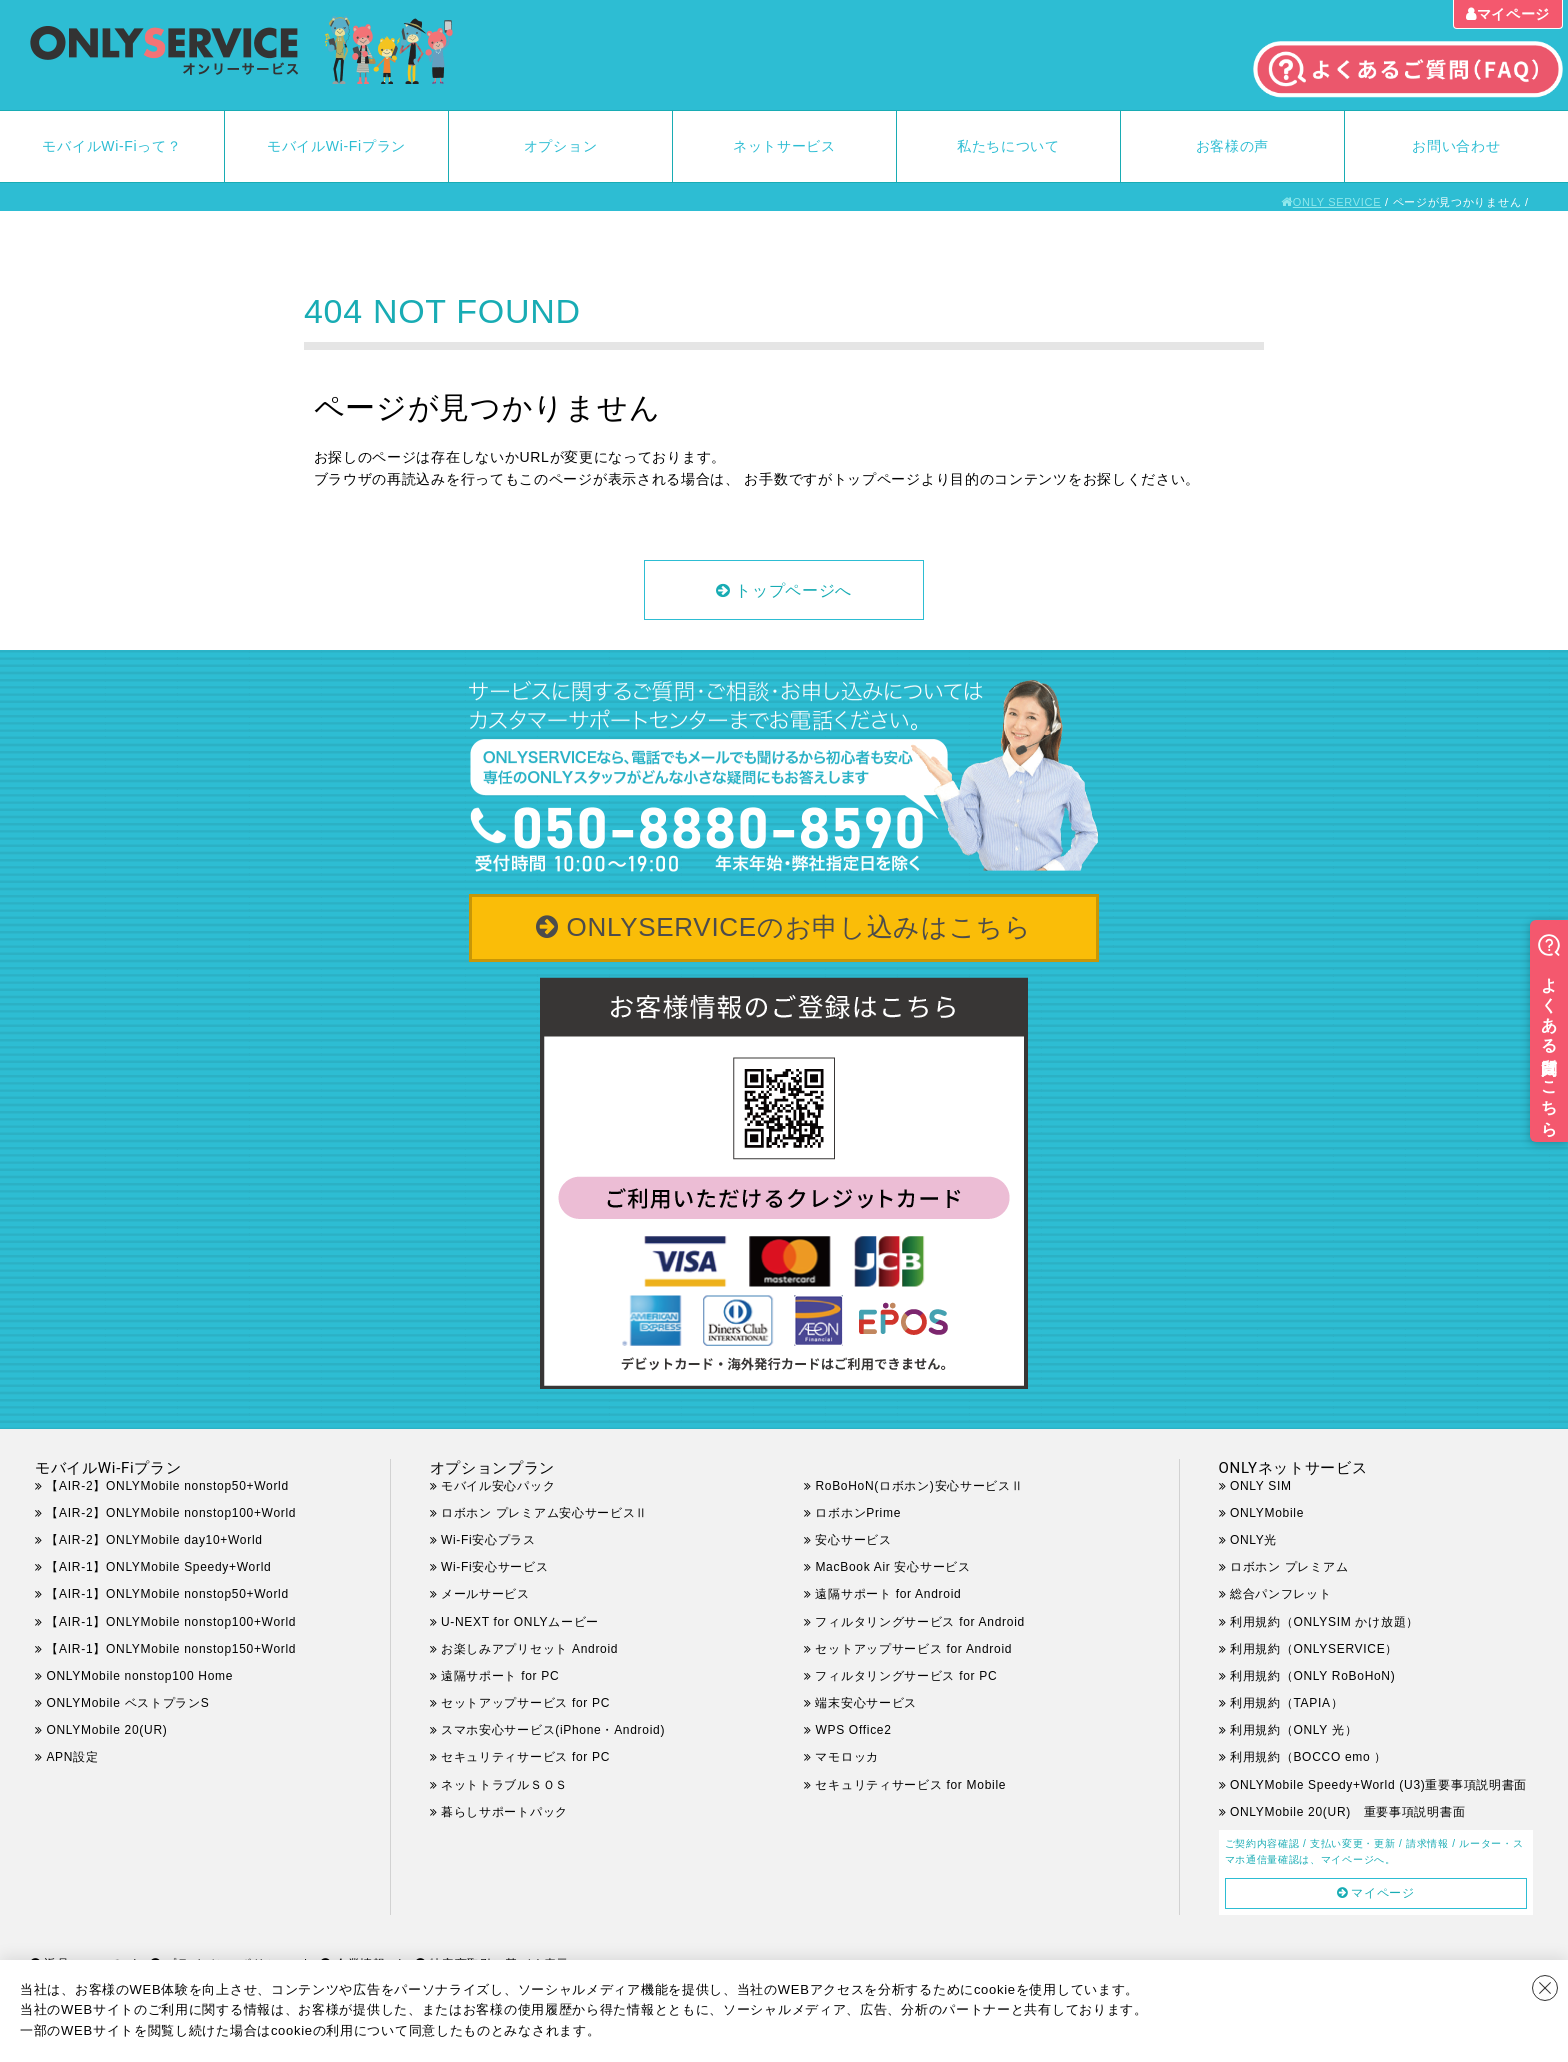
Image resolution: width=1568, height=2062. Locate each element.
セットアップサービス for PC (525, 1703)
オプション (561, 146)
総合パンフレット (1281, 1594)
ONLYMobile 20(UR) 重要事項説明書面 (1347, 1812)
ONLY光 (1253, 1540)
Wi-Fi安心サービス (495, 1567)
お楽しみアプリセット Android (529, 1649)
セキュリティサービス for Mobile (910, 1785)
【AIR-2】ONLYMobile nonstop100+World (171, 1513)
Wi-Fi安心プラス (488, 1540)
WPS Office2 (853, 1730)
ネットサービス (784, 146)
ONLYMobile (1267, 1513)
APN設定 (72, 1757)
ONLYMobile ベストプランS (127, 1703)
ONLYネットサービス (1293, 1468)
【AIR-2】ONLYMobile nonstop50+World (167, 1486)
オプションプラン (493, 1468)
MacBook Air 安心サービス (892, 1567)
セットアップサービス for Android (913, 1649)
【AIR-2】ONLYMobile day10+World (154, 1540)
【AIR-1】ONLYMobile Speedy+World (158, 1567)
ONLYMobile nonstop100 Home (139, 1676)
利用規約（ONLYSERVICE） (1314, 1649)
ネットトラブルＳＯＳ (504, 1785)
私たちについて (1008, 146)
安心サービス (853, 1540)
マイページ (1514, 14)
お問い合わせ (1456, 146)
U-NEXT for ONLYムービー (520, 1622)
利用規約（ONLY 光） (1293, 1730)
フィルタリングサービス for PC (918, 1676)
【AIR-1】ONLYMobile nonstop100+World (171, 1622)
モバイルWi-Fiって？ (111, 146)
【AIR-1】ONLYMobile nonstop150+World (171, 1649)
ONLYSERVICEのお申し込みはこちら (799, 927)
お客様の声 (1233, 146)
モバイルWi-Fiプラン (336, 146)
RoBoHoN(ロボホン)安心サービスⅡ (919, 1486)
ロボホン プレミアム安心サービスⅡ (544, 1513)
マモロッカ (847, 1757)
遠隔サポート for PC (500, 1676)
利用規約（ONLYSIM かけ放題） (1324, 1622)
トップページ (877, 479)
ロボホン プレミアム (1289, 1567)
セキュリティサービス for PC (525, 1757)
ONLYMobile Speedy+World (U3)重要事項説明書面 (1378, 1785)
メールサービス (485, 1594)
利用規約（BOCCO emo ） (1308, 1757)
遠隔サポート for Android (888, 1594)
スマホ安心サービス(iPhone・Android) (553, 1730)
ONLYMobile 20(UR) (106, 1730)
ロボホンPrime (858, 1513)
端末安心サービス (866, 1703)
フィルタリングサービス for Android (919, 1622)
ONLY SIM (1261, 1486)
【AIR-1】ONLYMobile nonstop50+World (167, 1594)
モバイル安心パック (498, 1486)
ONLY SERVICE (1337, 202)
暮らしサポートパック (504, 1812)
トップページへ (793, 590)
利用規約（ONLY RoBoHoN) (1313, 1676)
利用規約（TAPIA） (1287, 1703)
